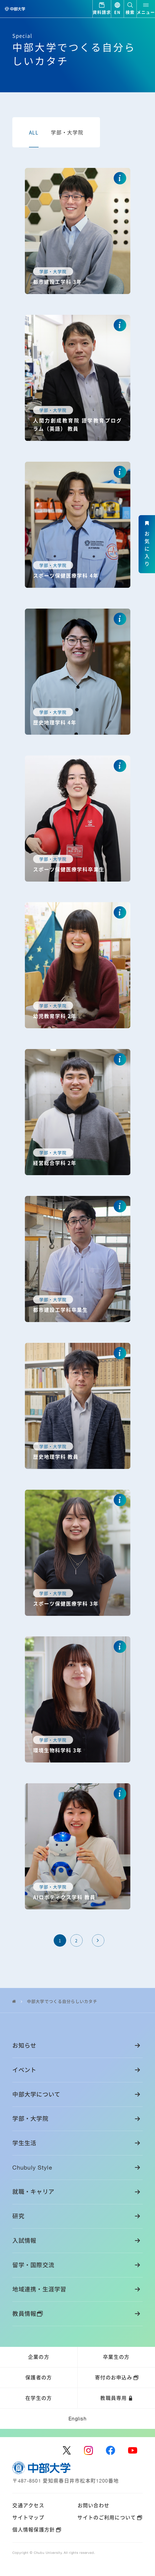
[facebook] (113, 2450)
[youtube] (135, 2450)
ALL (34, 132)
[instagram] (91, 2450)
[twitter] (69, 2450)
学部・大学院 (67, 132)
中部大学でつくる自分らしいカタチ (62, 2001)
